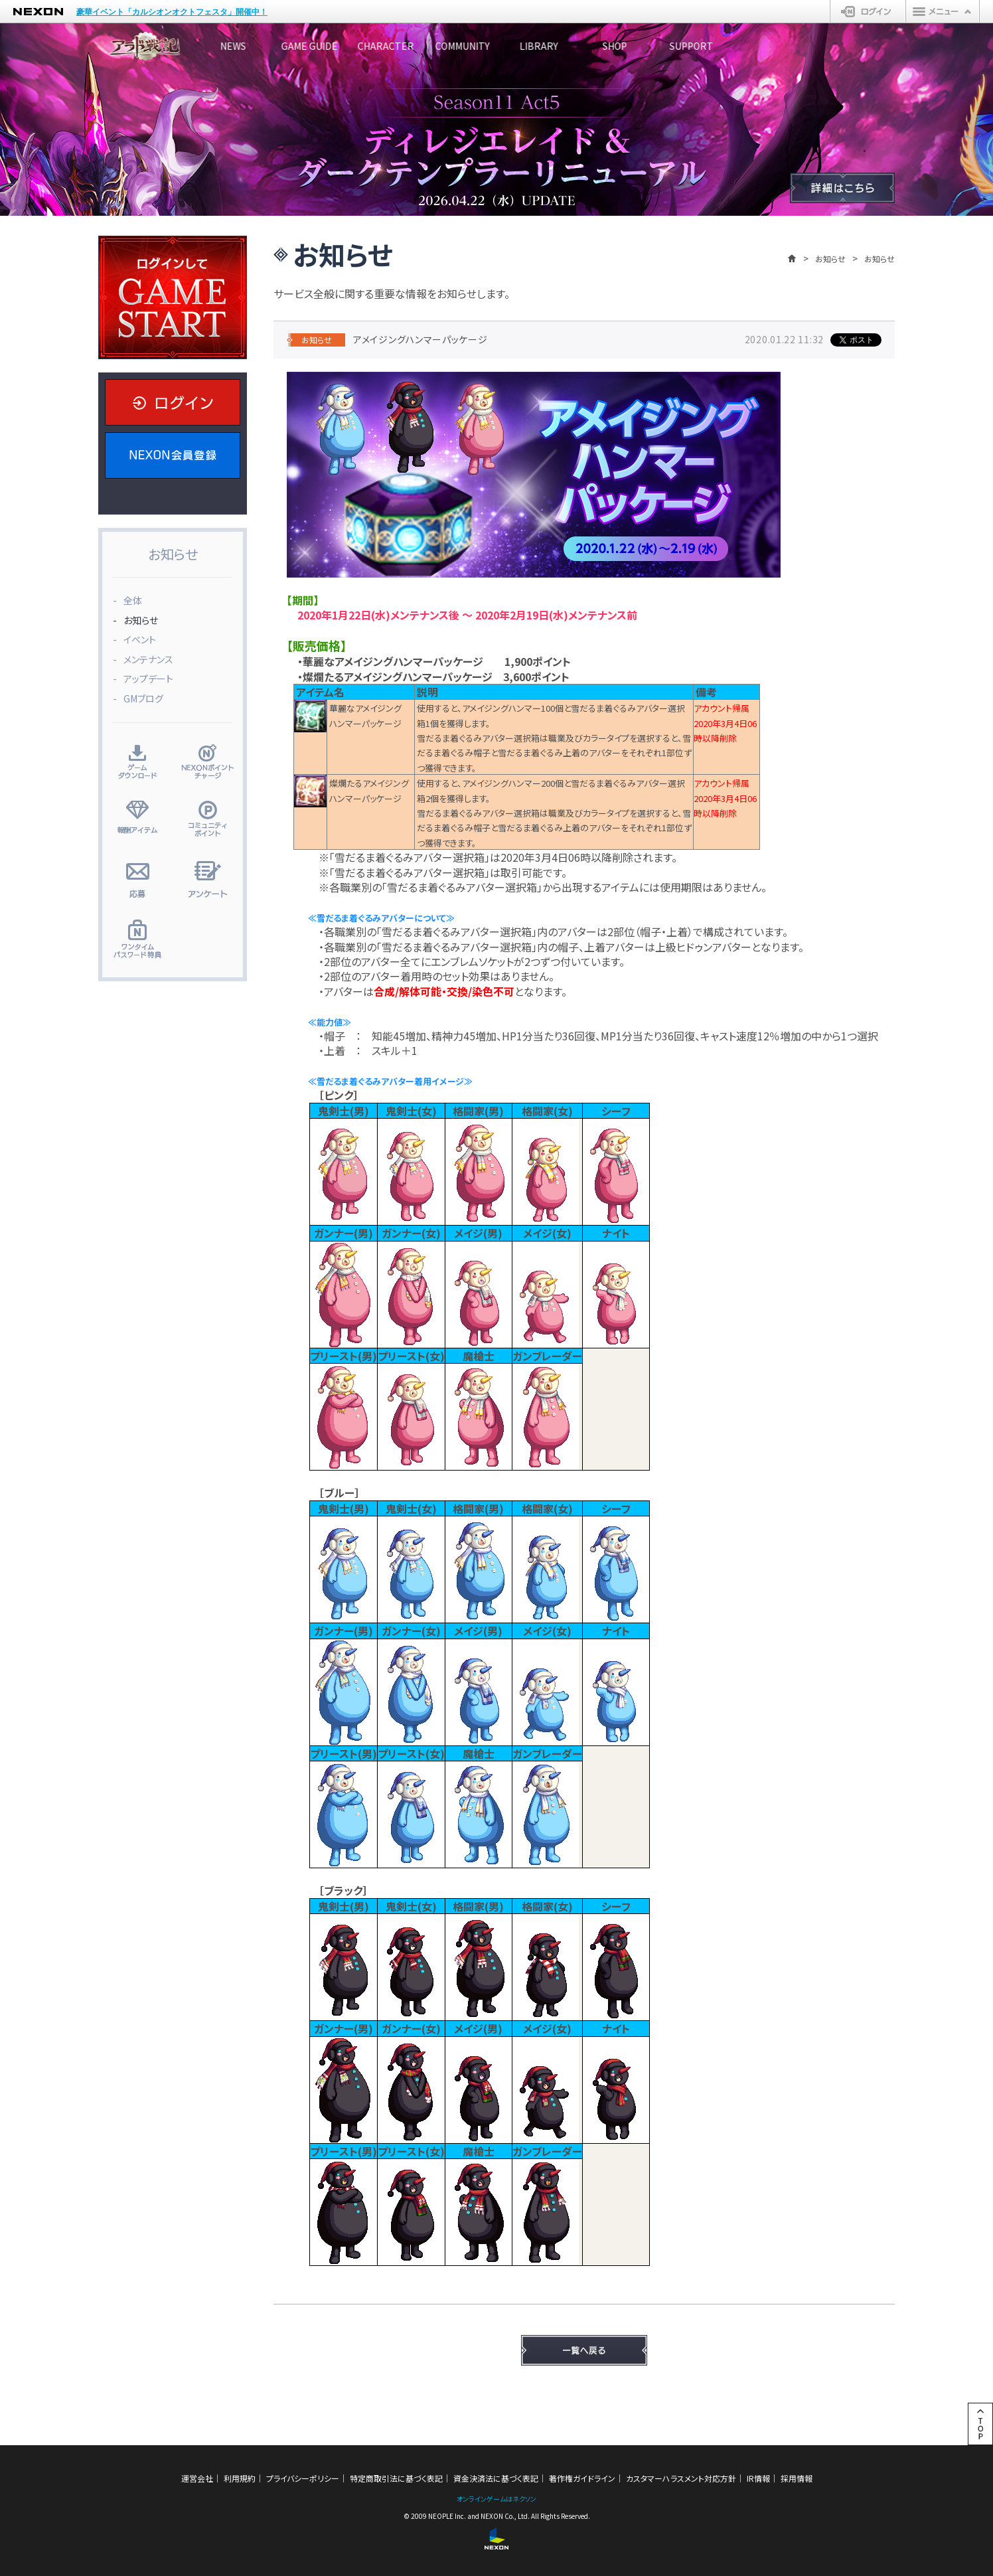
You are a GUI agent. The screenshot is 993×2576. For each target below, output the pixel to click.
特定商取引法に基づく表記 (396, 2478)
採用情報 (796, 2478)
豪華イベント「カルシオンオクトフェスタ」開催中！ (171, 12)
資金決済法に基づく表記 (495, 2478)
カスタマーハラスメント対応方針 (681, 2478)
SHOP (745, 45)
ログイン (867, 11)
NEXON (38, 11)
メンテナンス (148, 659)
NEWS (248, 45)
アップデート (148, 678)
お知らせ (830, 258)
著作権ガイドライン (582, 2478)
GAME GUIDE (347, 45)
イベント (139, 639)
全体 (132, 600)
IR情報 (758, 2478)
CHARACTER (447, 45)
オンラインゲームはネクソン (496, 2499)
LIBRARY (646, 45)
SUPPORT (845, 45)
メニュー (942, 11)
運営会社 (197, 2478)
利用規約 (240, 2478)
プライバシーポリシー (302, 2478)
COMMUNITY (546, 45)
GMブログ (143, 698)
